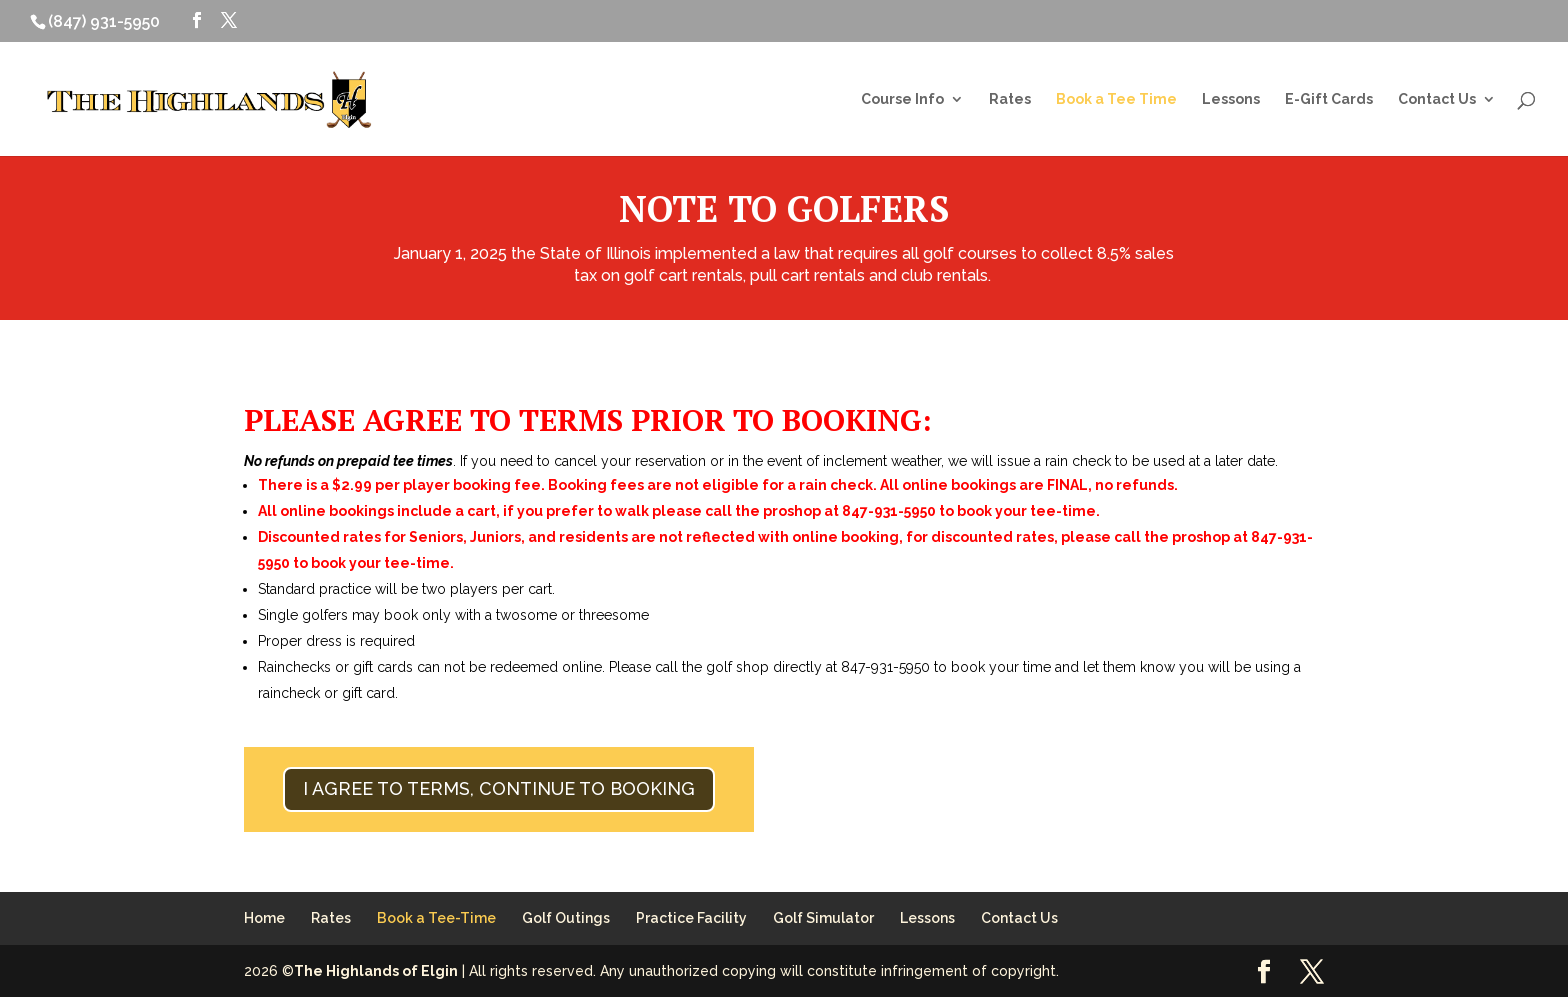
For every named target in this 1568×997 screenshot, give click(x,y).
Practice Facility (691, 918)
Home (264, 918)
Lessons (1231, 99)
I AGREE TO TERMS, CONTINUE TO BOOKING (499, 788)
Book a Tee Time (1116, 99)
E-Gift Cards (1329, 99)
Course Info (902, 99)
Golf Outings (566, 918)
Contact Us (1437, 99)
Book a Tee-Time (436, 918)
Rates (1010, 99)
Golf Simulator (823, 918)
